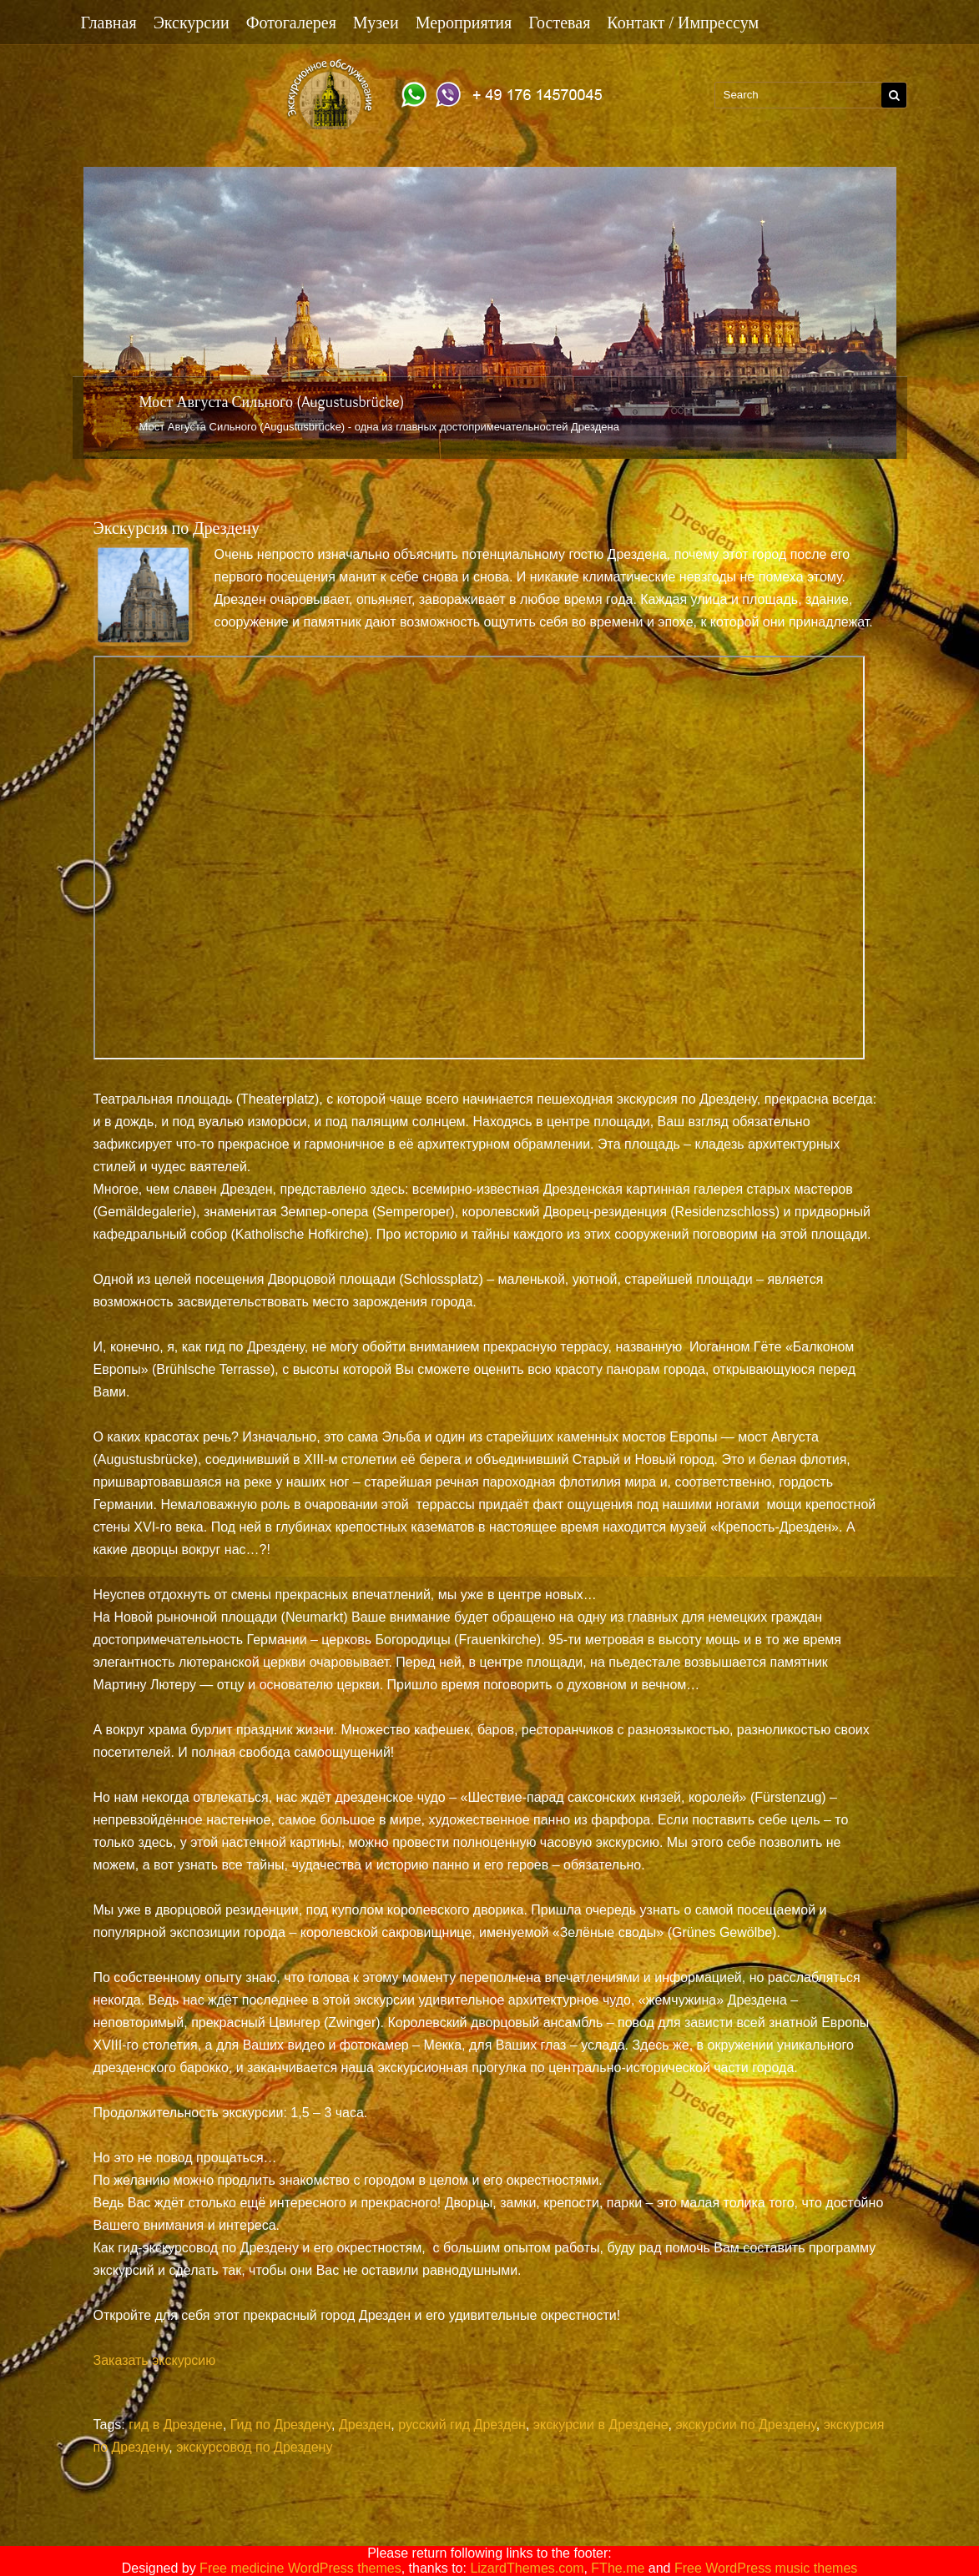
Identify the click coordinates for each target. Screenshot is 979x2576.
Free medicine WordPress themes (300, 2568)
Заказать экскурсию (154, 2360)
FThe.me (617, 2568)
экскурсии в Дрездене (601, 2425)
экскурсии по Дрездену (745, 2425)
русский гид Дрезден (462, 2425)
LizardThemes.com (526, 2568)
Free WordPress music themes (765, 2568)
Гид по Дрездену (280, 2425)
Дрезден (365, 2425)
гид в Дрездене (176, 2425)
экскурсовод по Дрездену (254, 2447)
